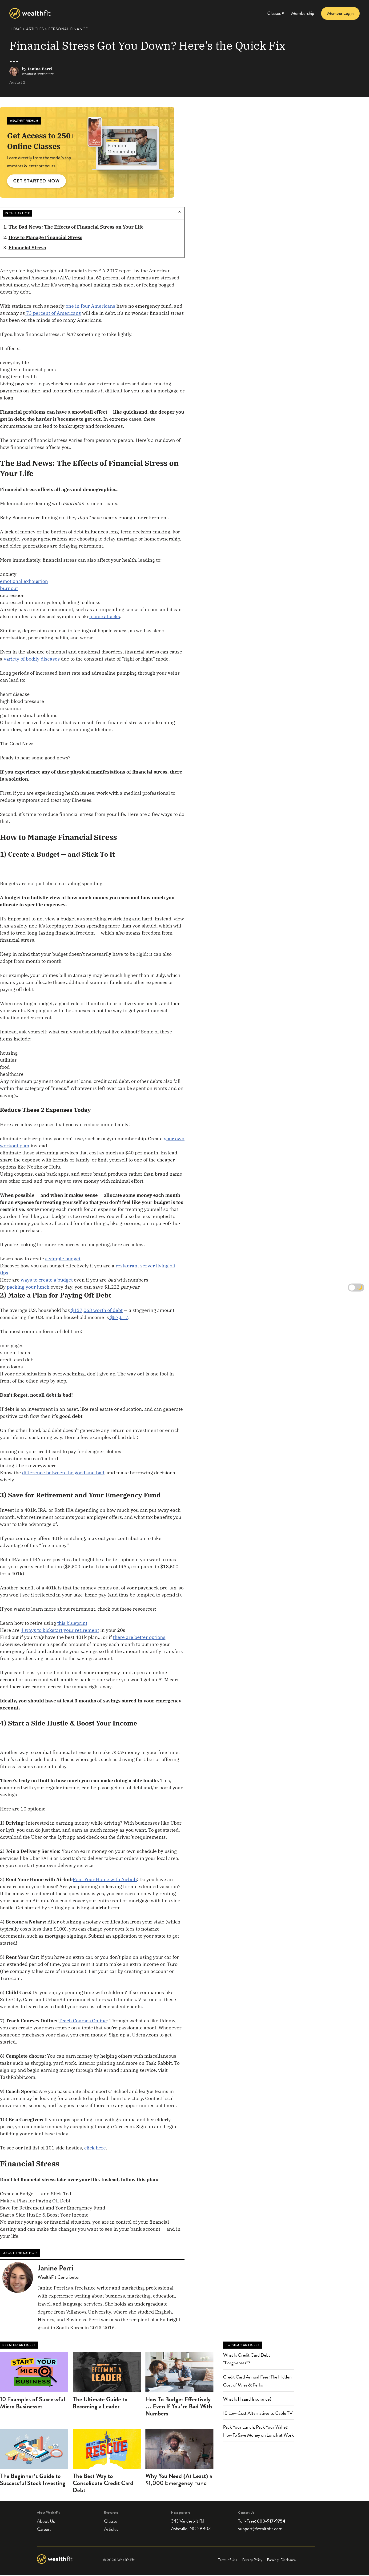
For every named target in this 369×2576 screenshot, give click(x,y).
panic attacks (104, 617)
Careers (44, 2530)
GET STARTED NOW (36, 181)
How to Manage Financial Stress (45, 237)
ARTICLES (35, 29)
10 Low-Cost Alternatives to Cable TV (258, 2414)
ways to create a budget (47, 1280)
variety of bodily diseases (31, 659)
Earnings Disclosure (281, 2561)
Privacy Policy (252, 2561)
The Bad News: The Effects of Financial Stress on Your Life (76, 227)
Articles (111, 2530)
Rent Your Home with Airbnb (105, 1880)
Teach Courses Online (83, 2021)
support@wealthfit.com (260, 2529)
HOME (15, 29)
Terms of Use (227, 2561)
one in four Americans (89, 306)
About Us (46, 2522)
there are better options (139, 1637)
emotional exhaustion (24, 581)
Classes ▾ (275, 13)
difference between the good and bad (63, 1473)
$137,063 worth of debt (96, 1310)
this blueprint (72, 1623)
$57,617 (118, 1317)
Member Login (340, 13)
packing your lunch (28, 1287)
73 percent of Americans (53, 313)
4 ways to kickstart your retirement (60, 1630)
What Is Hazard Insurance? (247, 2400)
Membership (302, 13)
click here (95, 2148)
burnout (9, 588)
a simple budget (62, 1259)
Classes (110, 2522)
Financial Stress (27, 248)
